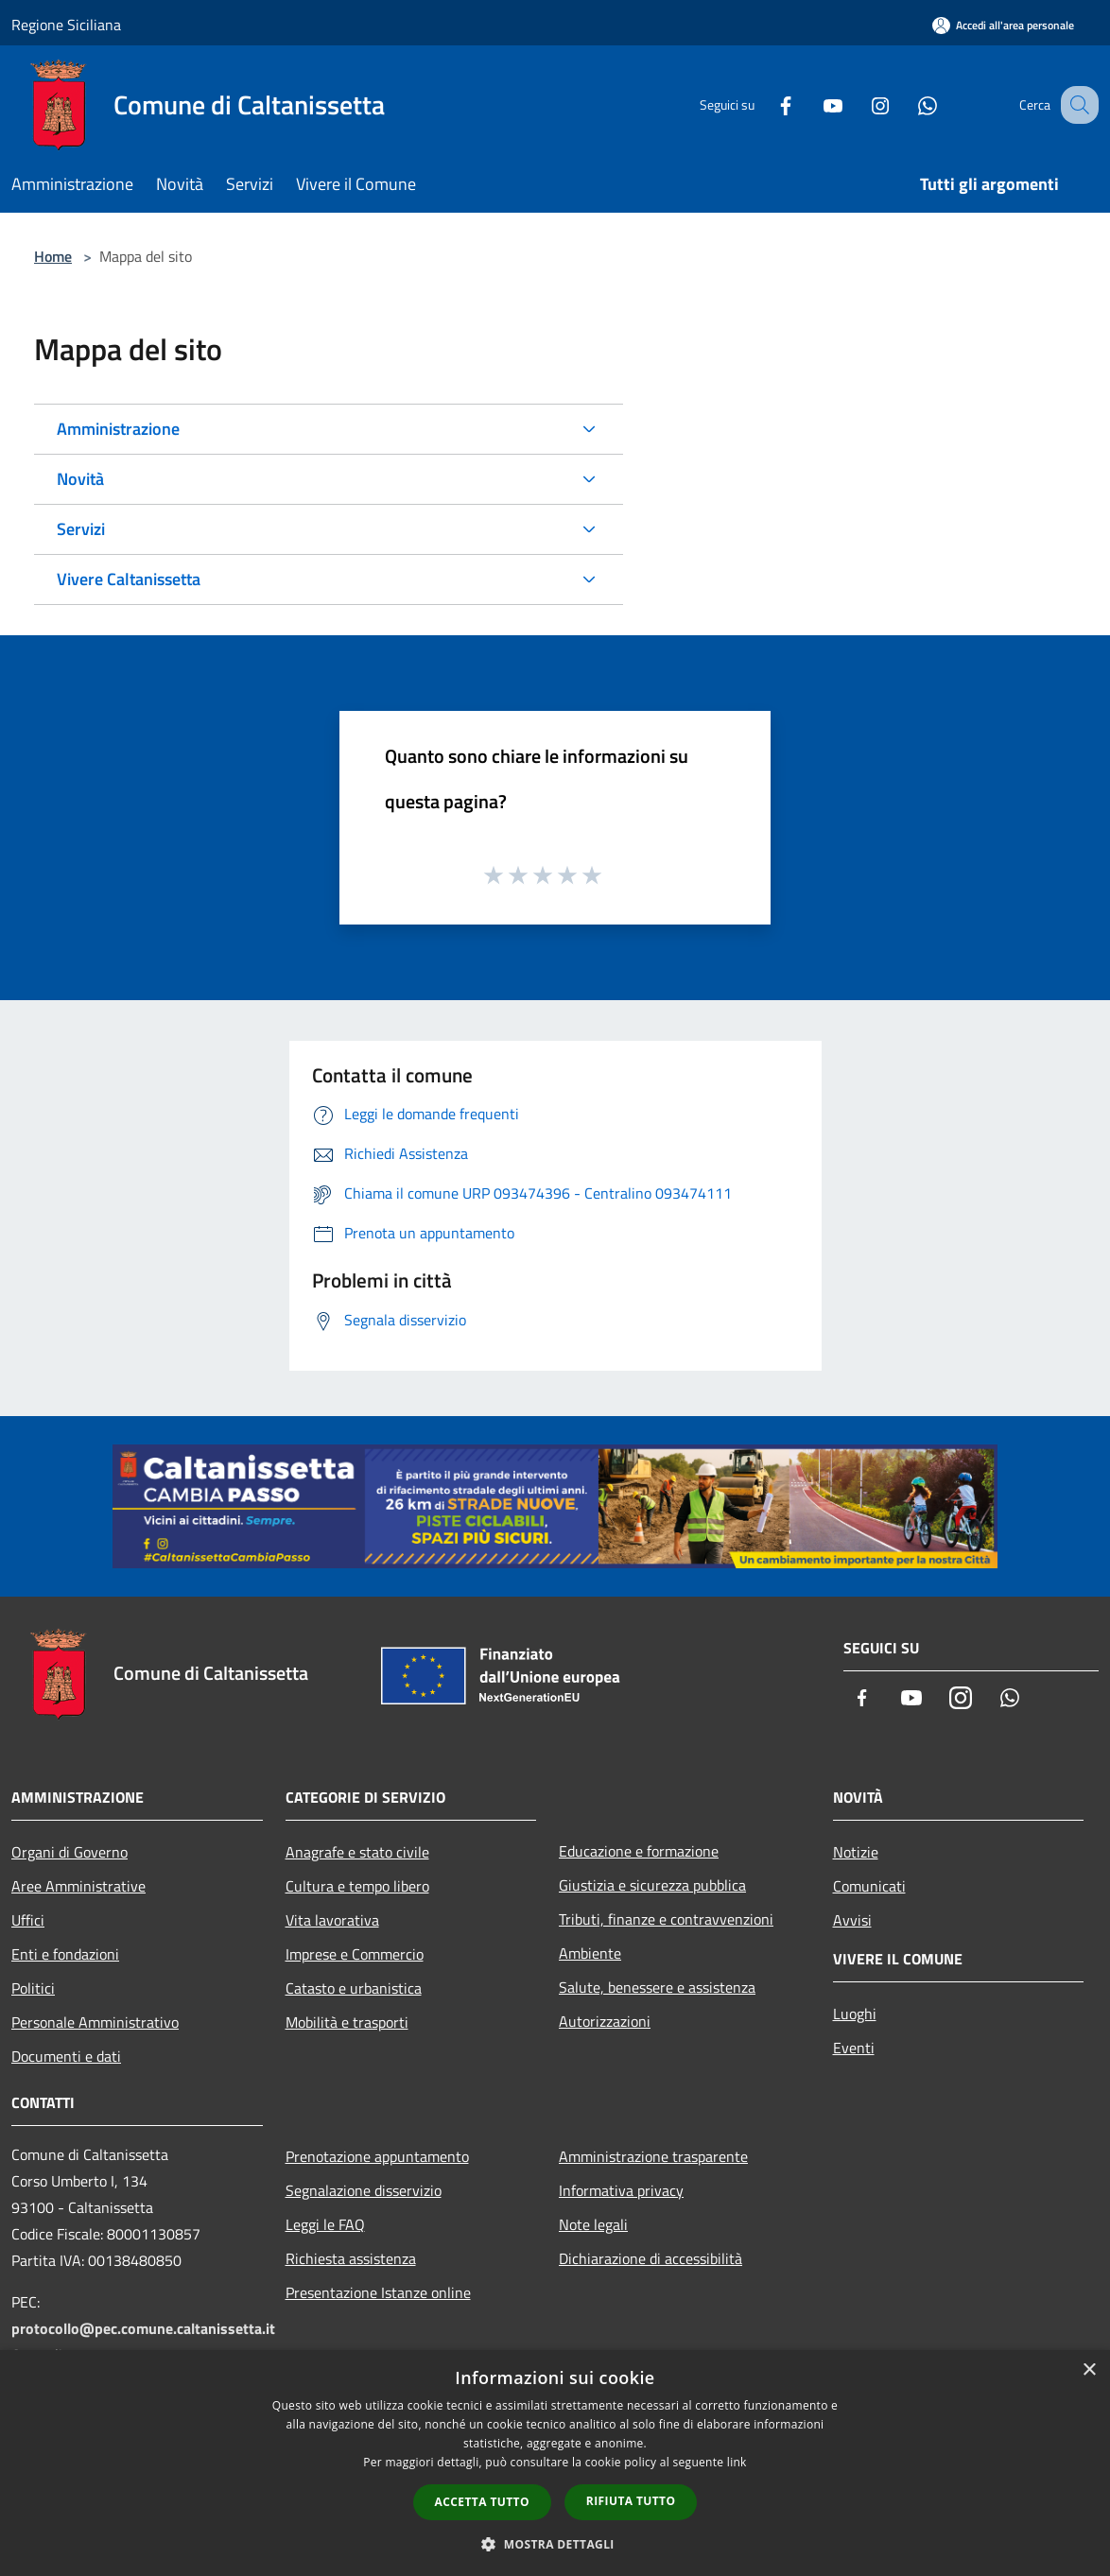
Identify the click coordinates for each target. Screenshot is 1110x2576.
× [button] (1089, 2370)
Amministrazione (118, 428)
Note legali (593, 2224)
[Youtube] (813, 104)
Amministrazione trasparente (653, 2156)
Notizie (855, 1852)
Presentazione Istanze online (378, 2292)
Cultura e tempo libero (357, 1886)
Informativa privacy (621, 2190)
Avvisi (852, 1920)
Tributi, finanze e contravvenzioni (666, 1919)
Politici (33, 1988)
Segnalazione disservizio (364, 2190)
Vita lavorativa (332, 1920)
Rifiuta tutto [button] (631, 2501)
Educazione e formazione (639, 1851)
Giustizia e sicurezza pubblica (652, 1885)
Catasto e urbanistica (354, 1988)
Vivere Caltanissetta (128, 579)
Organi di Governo (69, 1852)
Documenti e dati (66, 2056)
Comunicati (869, 1886)
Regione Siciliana (66, 24)
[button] (555, 2543)
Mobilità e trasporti (347, 2022)
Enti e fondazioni (65, 1954)
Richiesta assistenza (351, 2258)
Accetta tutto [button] (482, 2502)
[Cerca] (1076, 105)
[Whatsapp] (908, 104)
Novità (80, 479)
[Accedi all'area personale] (1003, 25)
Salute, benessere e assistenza (657, 1987)
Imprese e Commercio (355, 1954)
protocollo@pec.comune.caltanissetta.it (143, 2328)
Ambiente (590, 1953)
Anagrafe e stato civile (357, 1852)
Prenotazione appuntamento (377, 2156)
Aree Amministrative (78, 1886)
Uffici (27, 1920)
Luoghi (854, 2013)
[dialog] (555, 2463)
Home (53, 256)
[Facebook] (766, 104)
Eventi (854, 2047)
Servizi (81, 529)
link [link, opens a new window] (737, 2462)
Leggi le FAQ (325, 2224)
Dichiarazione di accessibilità (650, 2258)
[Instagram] (860, 104)
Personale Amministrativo (95, 2022)
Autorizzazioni (604, 2021)
